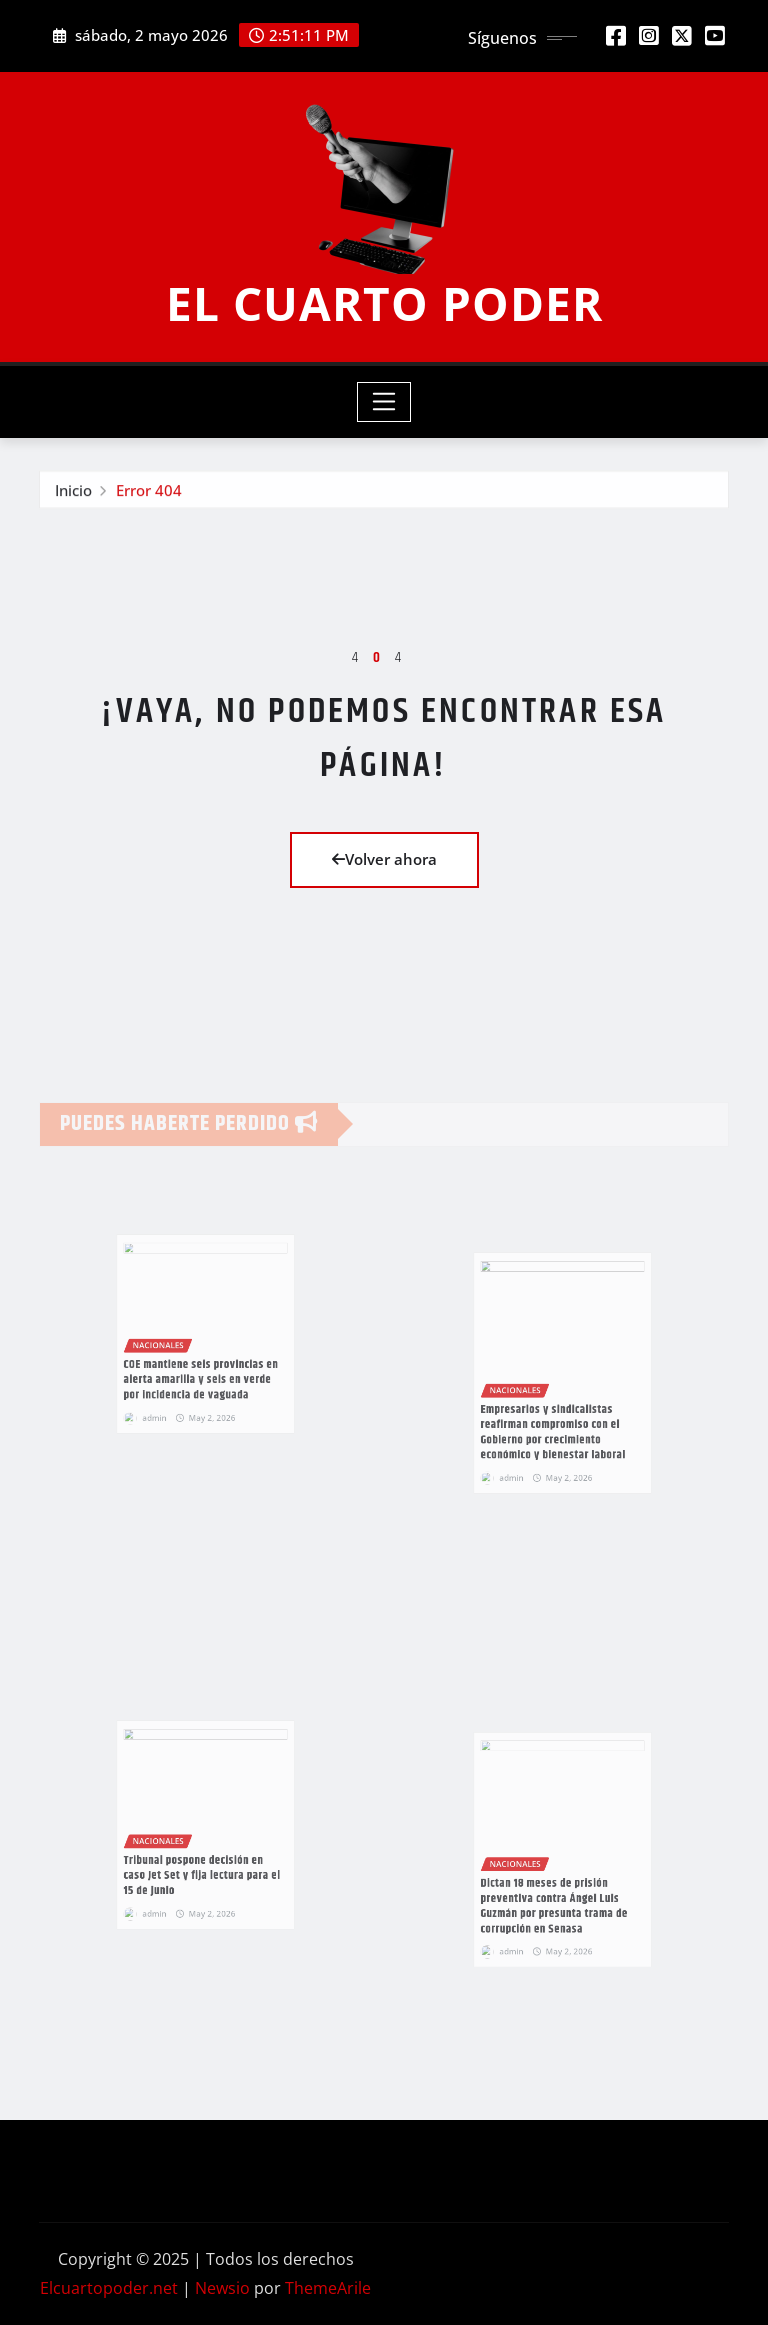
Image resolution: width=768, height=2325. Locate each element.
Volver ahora (384, 859)
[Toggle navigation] (384, 402)
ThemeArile (328, 2288)
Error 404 (149, 496)
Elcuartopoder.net (109, 2288)
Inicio (73, 496)
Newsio (222, 2288)
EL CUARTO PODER (384, 303)
